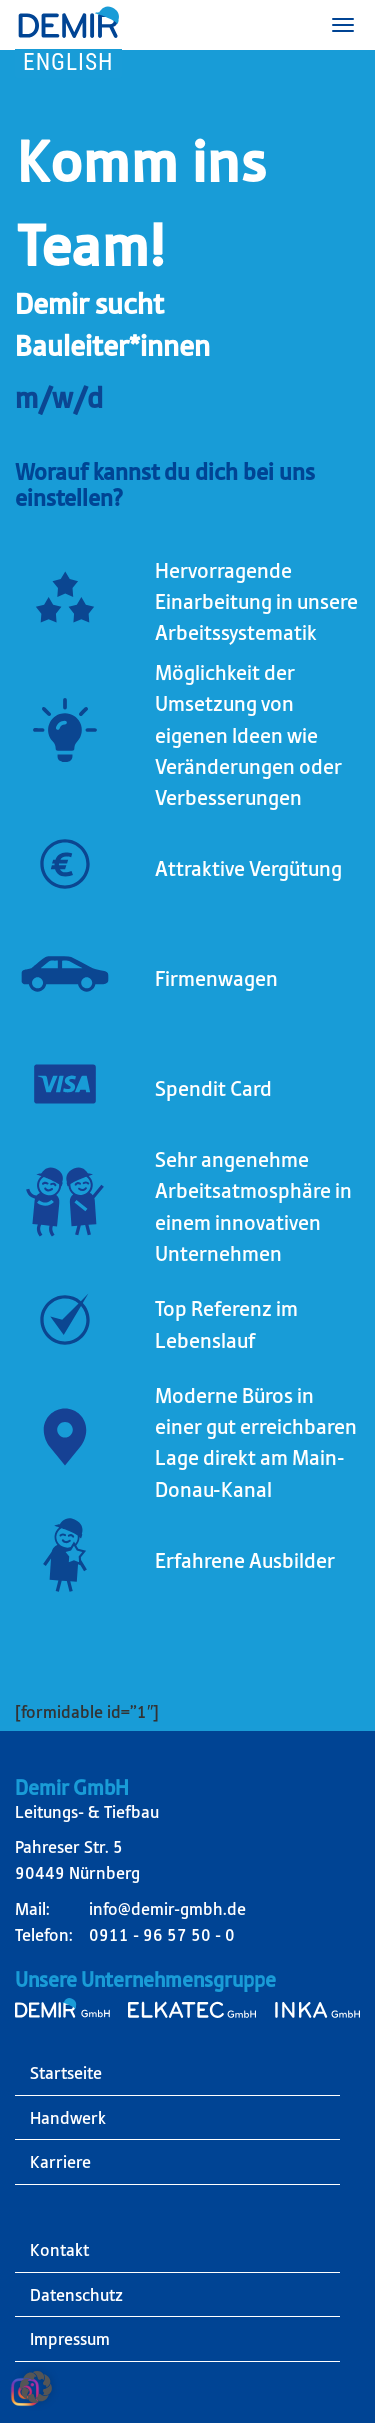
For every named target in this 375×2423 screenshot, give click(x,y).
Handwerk (68, 2118)
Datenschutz (76, 2295)
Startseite (66, 2073)
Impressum (70, 2339)
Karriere (60, 2162)
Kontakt (59, 2250)
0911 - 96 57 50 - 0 (162, 1935)
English (68, 62)
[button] (36, 2387)
